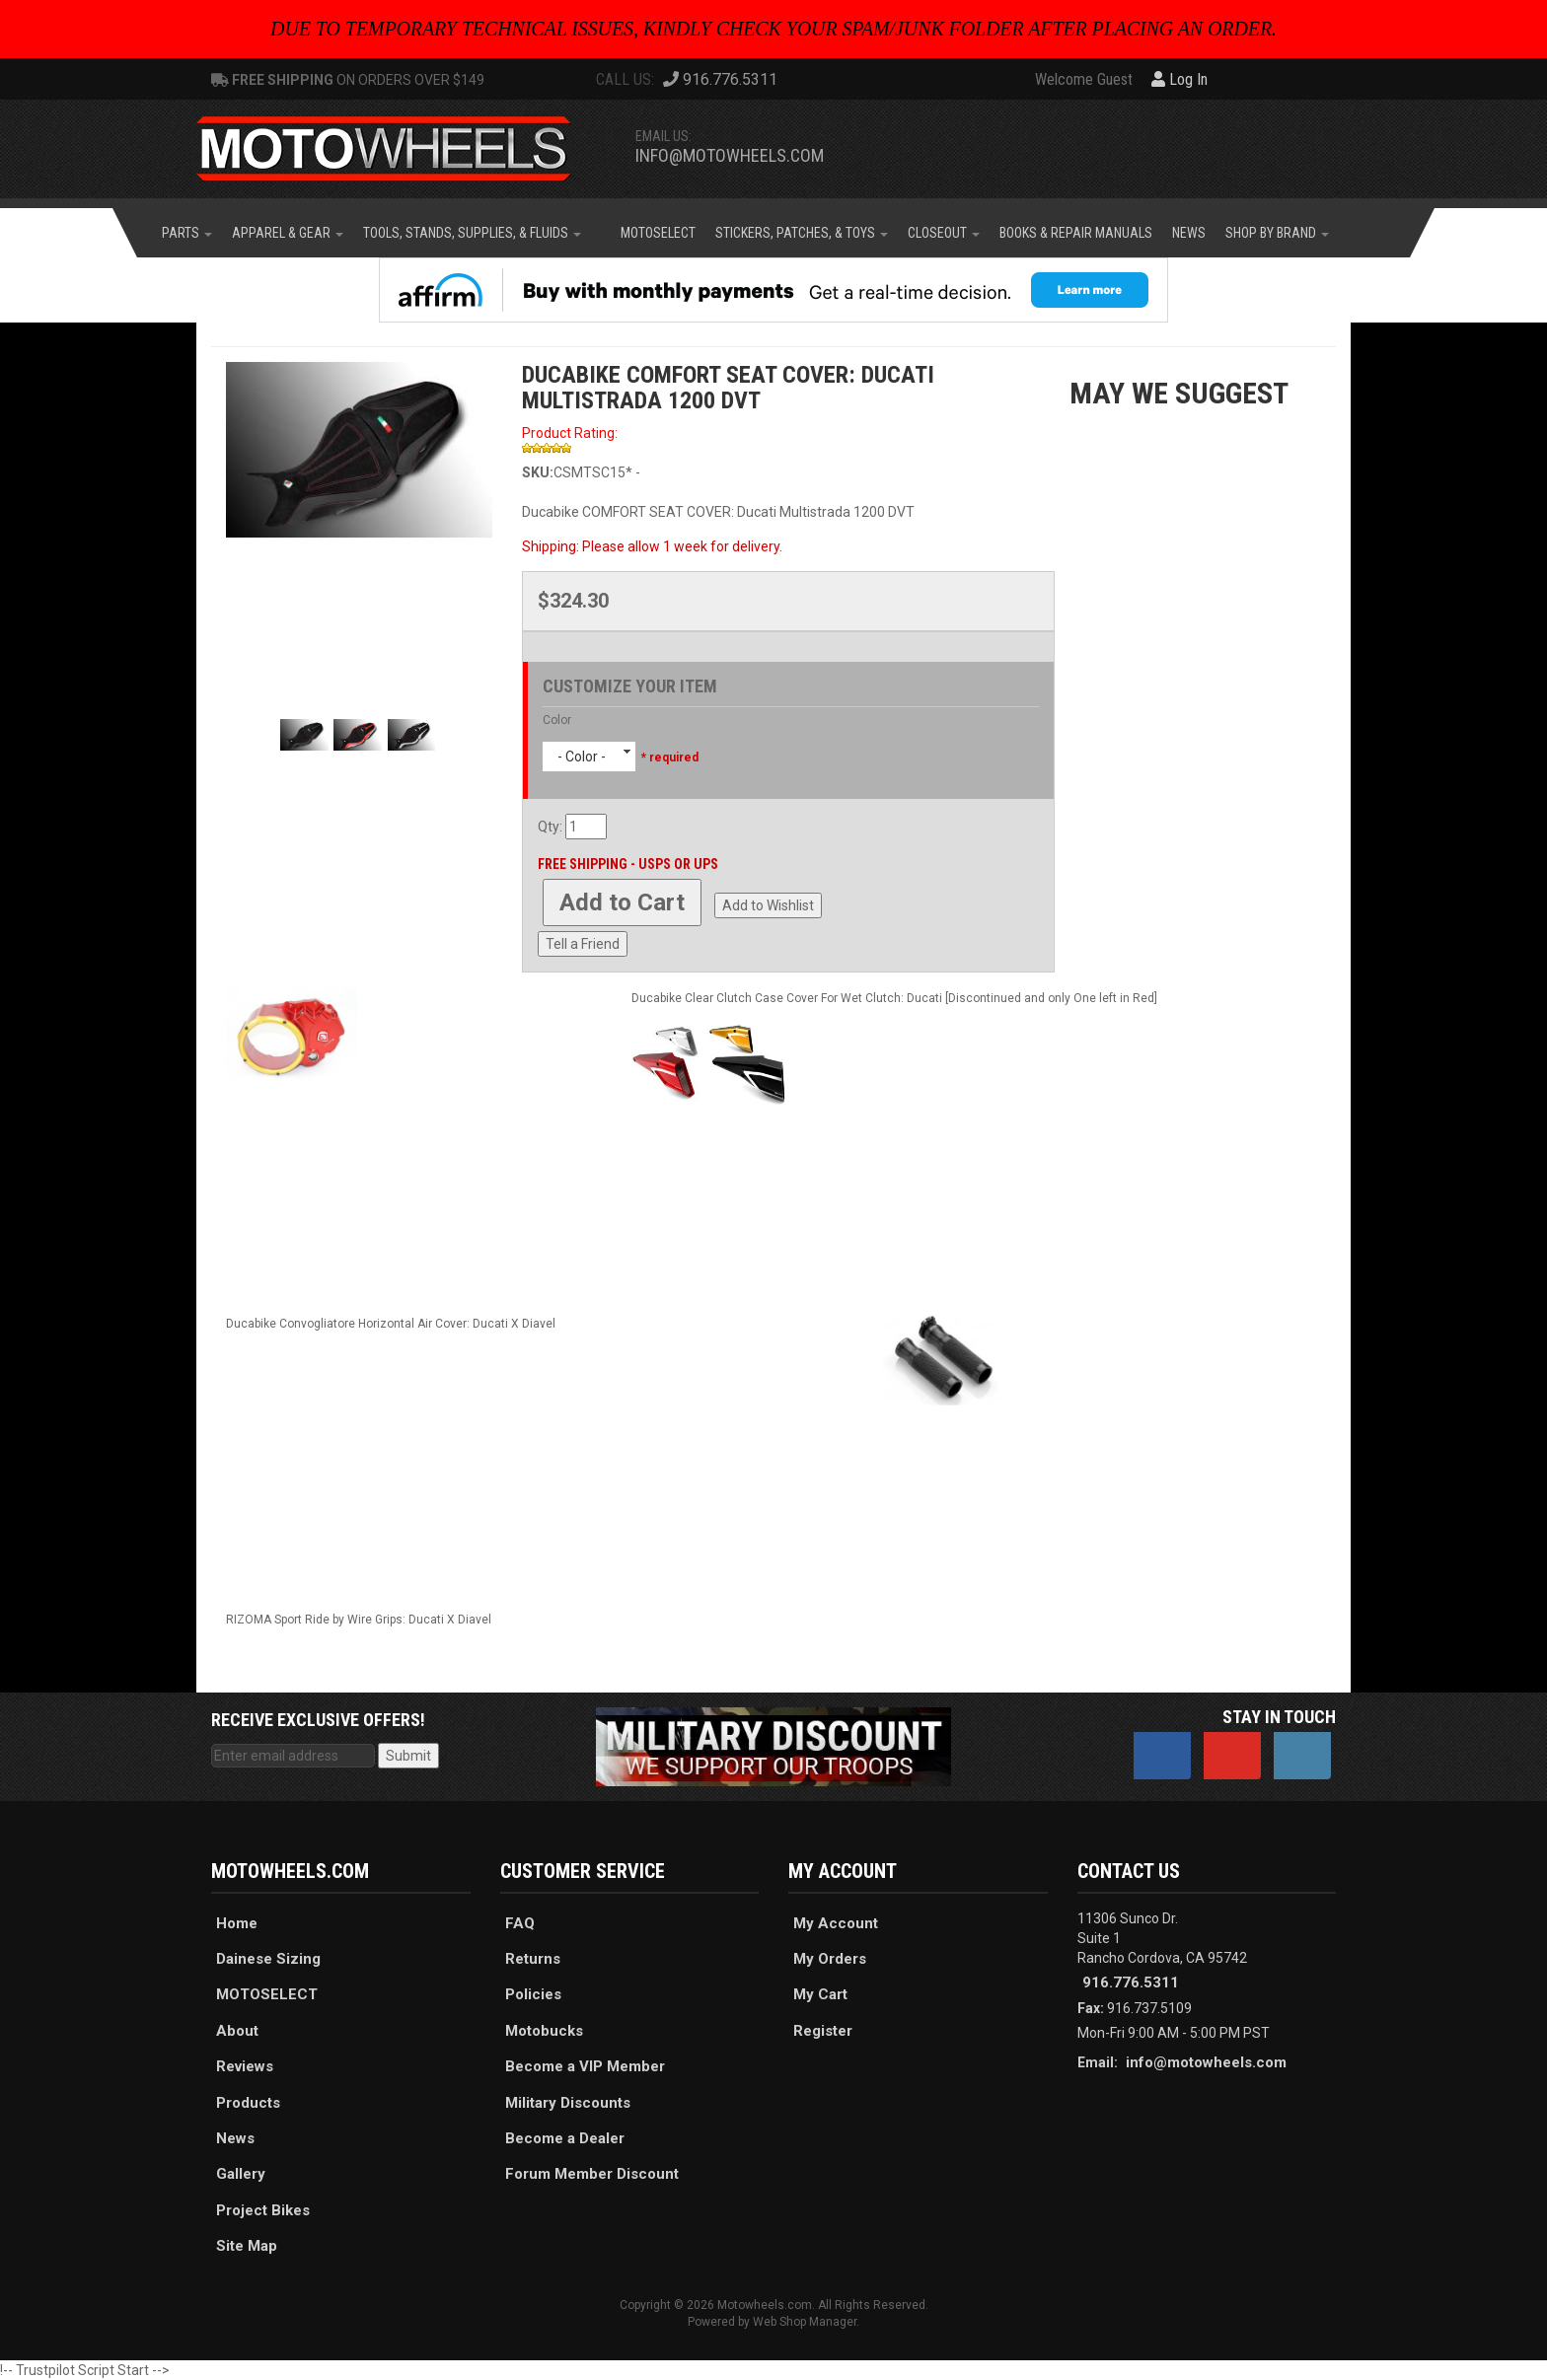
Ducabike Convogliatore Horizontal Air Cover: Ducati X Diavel (390, 1324)
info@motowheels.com (729, 155)
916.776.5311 (1130, 1982)
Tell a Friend (583, 944)
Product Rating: (570, 433)
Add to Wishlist (768, 905)
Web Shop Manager (804, 2322)
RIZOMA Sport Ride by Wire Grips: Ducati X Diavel (358, 1619)
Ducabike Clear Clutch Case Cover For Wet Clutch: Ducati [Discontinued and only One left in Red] (894, 998)
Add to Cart (622, 902)
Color (557, 720)
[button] (187, 232)
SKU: (537, 472)
